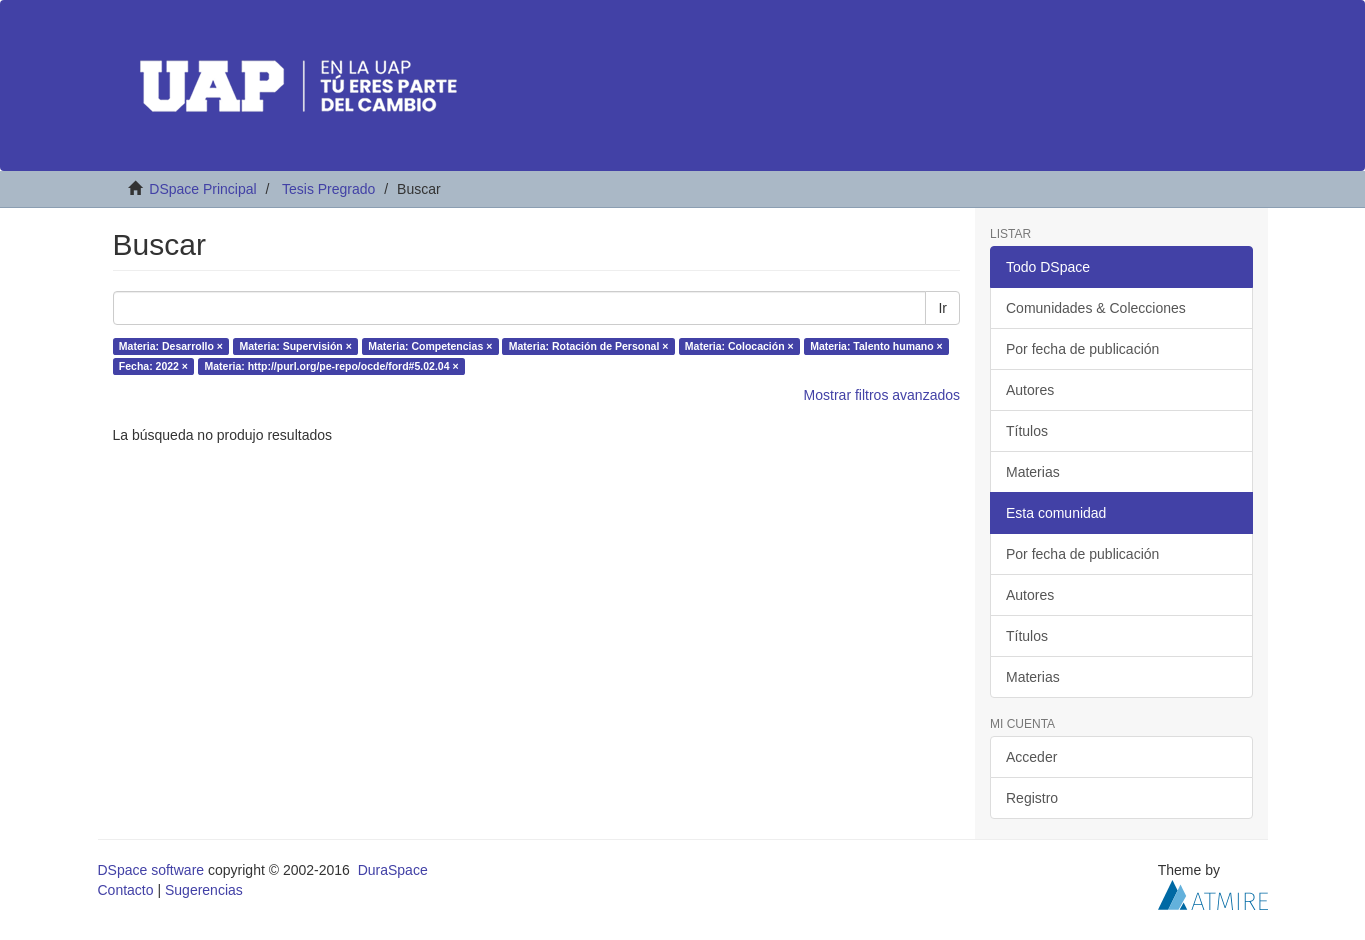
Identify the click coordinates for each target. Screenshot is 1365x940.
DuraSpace (393, 870)
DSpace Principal (202, 189)
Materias (1033, 472)
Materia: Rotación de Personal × (589, 346)
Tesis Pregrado (328, 189)
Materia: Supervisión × (295, 346)
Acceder (1031, 757)
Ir (942, 308)
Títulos (1027, 431)
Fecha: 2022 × (153, 366)
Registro (1032, 798)
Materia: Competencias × (430, 346)
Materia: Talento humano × (876, 346)
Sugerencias (204, 890)
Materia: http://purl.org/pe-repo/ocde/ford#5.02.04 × (331, 366)
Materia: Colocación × (739, 346)
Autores (1030, 390)
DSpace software (151, 870)
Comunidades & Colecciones (1096, 308)
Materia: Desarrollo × (171, 346)
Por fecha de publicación (1082, 349)
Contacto (126, 890)
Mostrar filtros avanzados (882, 395)
